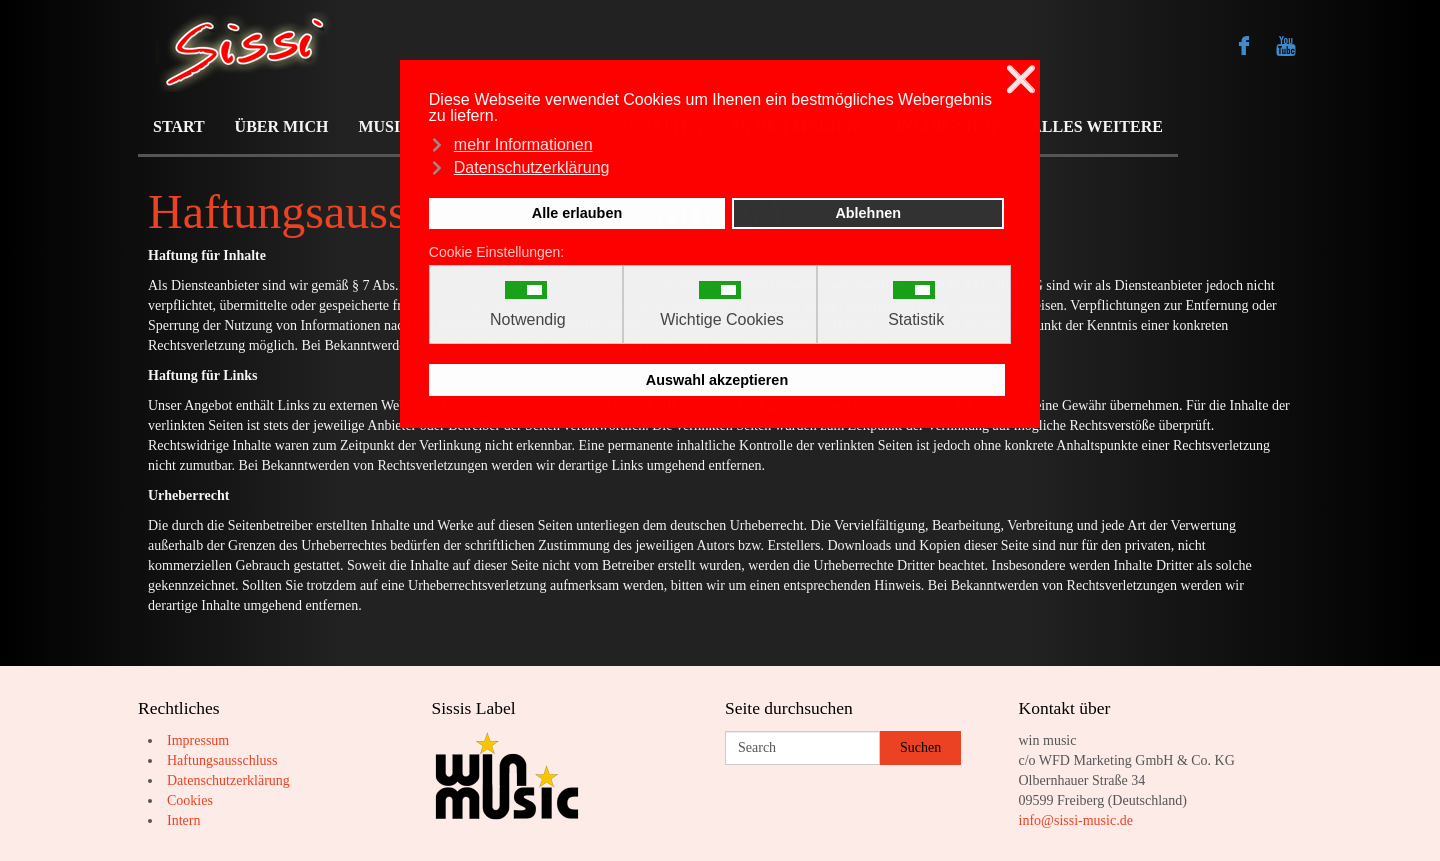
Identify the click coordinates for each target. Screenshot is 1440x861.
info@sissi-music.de (1076, 820)
